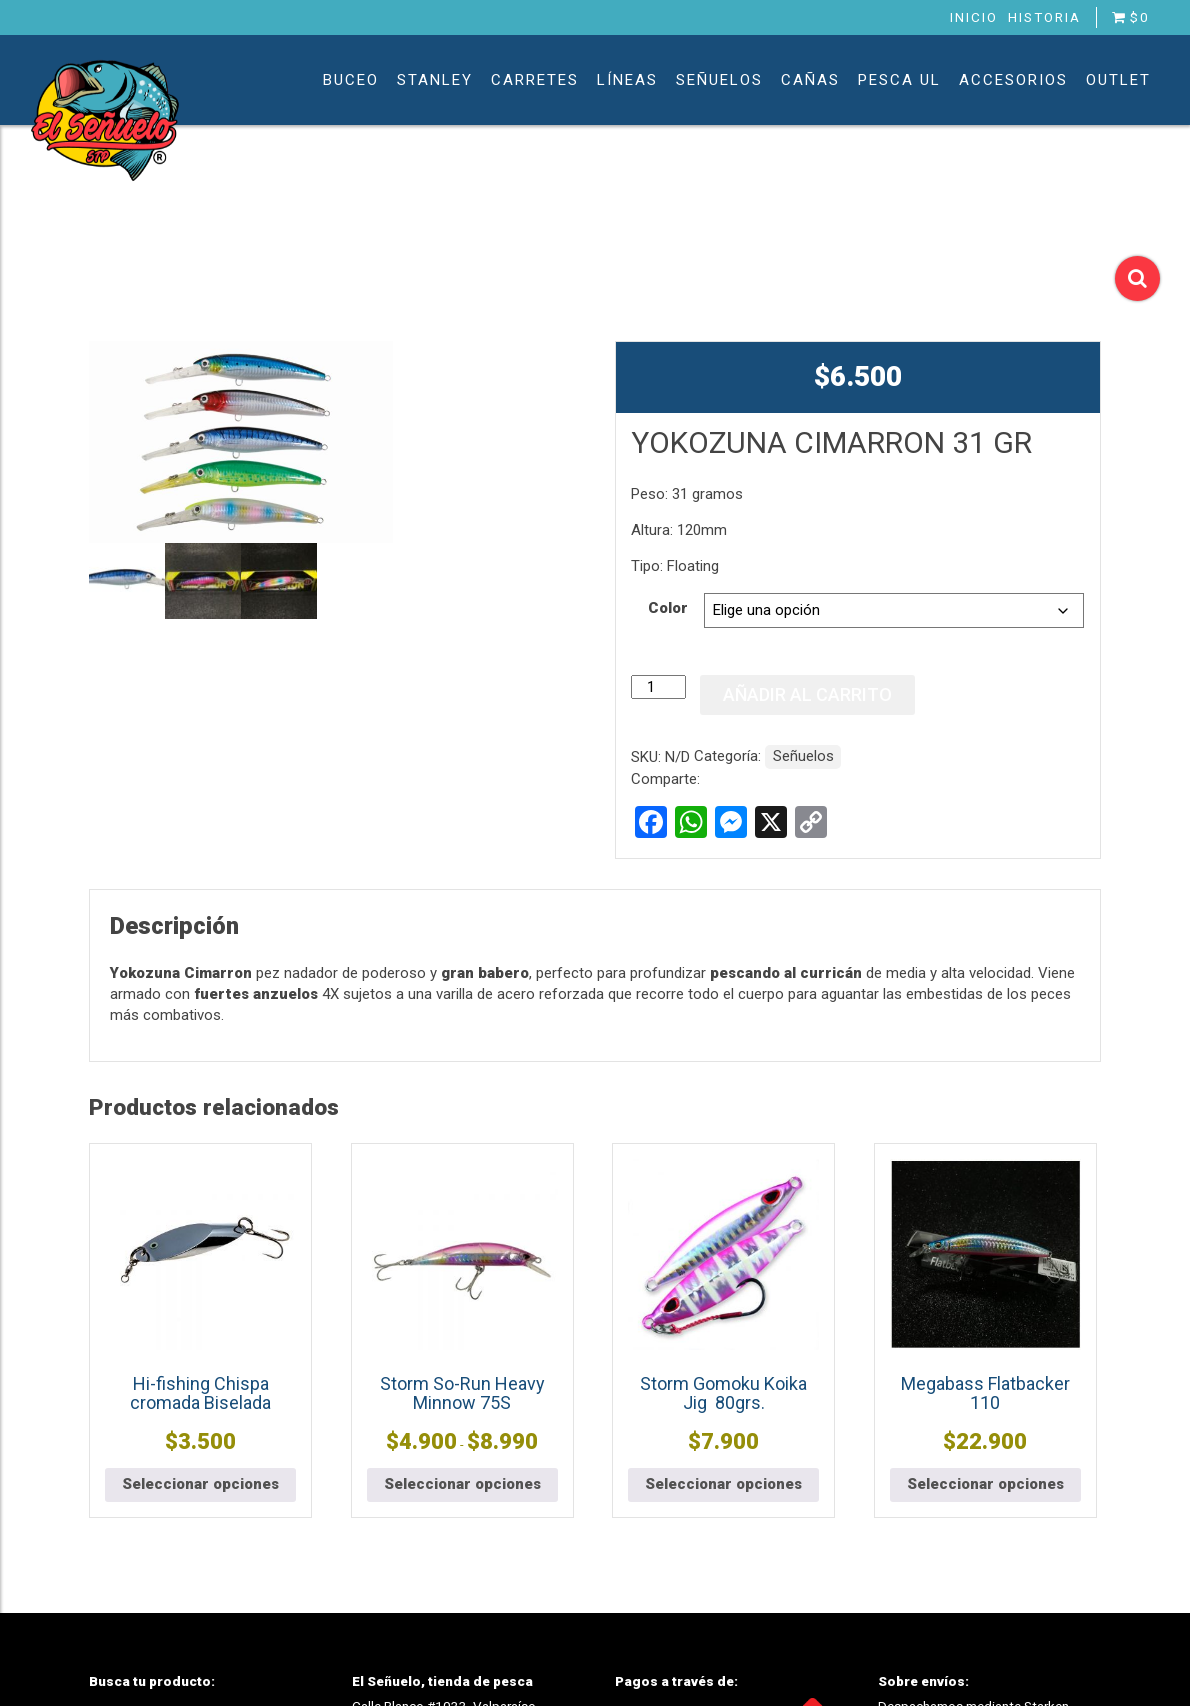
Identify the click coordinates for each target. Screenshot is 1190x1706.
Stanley (435, 80)
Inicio (974, 17)
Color (668, 608)
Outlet (1118, 80)
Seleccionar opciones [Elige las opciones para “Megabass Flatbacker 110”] (985, 1484)
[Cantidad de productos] (658, 687)
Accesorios (1013, 80)
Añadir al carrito (807, 694)
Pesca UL (899, 80)
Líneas (627, 80)
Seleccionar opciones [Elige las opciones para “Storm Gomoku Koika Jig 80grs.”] (723, 1484)
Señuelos (719, 80)
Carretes (535, 80)
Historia (1044, 17)
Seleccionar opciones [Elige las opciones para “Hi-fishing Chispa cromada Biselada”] (200, 1484)
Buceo (351, 80)
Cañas (810, 80)
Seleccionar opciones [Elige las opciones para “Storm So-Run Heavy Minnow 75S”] (462, 1484)
